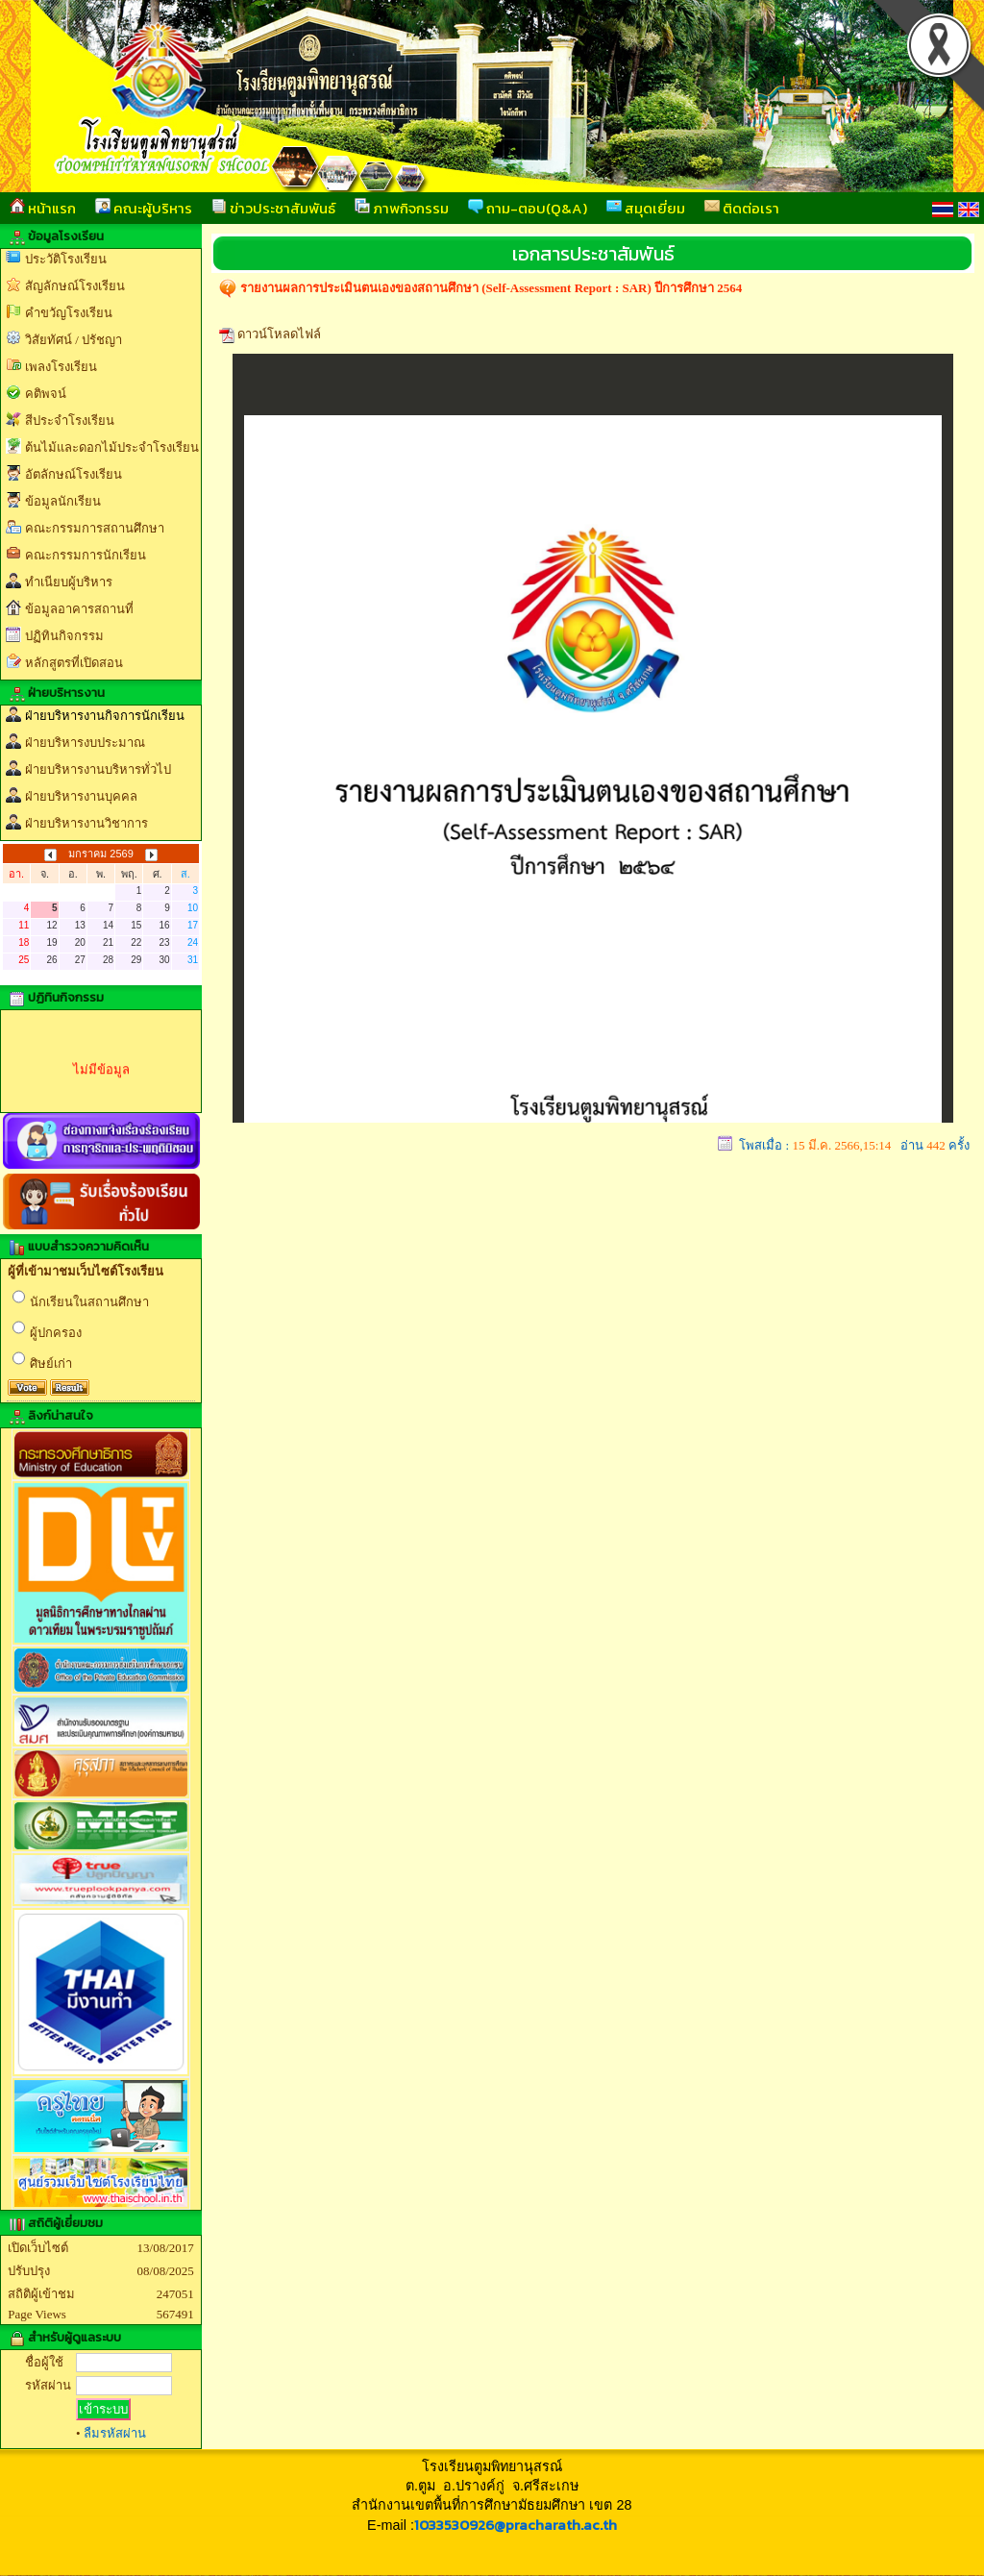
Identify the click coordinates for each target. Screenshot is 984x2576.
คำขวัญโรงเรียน (68, 313)
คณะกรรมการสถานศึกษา (94, 528)
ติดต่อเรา (741, 208)
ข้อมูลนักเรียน (63, 501)
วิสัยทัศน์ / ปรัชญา (73, 340)
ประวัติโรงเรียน (66, 259)
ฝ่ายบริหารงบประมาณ (85, 742)
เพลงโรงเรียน (61, 366)
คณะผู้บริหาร (143, 208)
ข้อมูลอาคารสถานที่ (79, 609)
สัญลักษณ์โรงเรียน (75, 286)
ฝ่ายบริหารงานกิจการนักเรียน (104, 715)
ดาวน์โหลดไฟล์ (279, 334)
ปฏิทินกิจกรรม (64, 636)
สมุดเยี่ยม (645, 208)
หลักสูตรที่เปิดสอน (74, 663)
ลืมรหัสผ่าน (115, 2433)
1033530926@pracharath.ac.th (515, 2525)
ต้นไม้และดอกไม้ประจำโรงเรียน (112, 447)
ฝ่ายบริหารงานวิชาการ (86, 823)
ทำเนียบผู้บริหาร (68, 582)
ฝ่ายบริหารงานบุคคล (81, 796)
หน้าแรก (43, 208)
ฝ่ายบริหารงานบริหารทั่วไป (98, 769)
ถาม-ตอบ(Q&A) (527, 208)
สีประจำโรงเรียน (69, 420)
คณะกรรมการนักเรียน (85, 555)
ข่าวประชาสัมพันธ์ (273, 208)
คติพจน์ (45, 393)
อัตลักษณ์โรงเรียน (73, 474)
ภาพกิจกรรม (402, 208)
